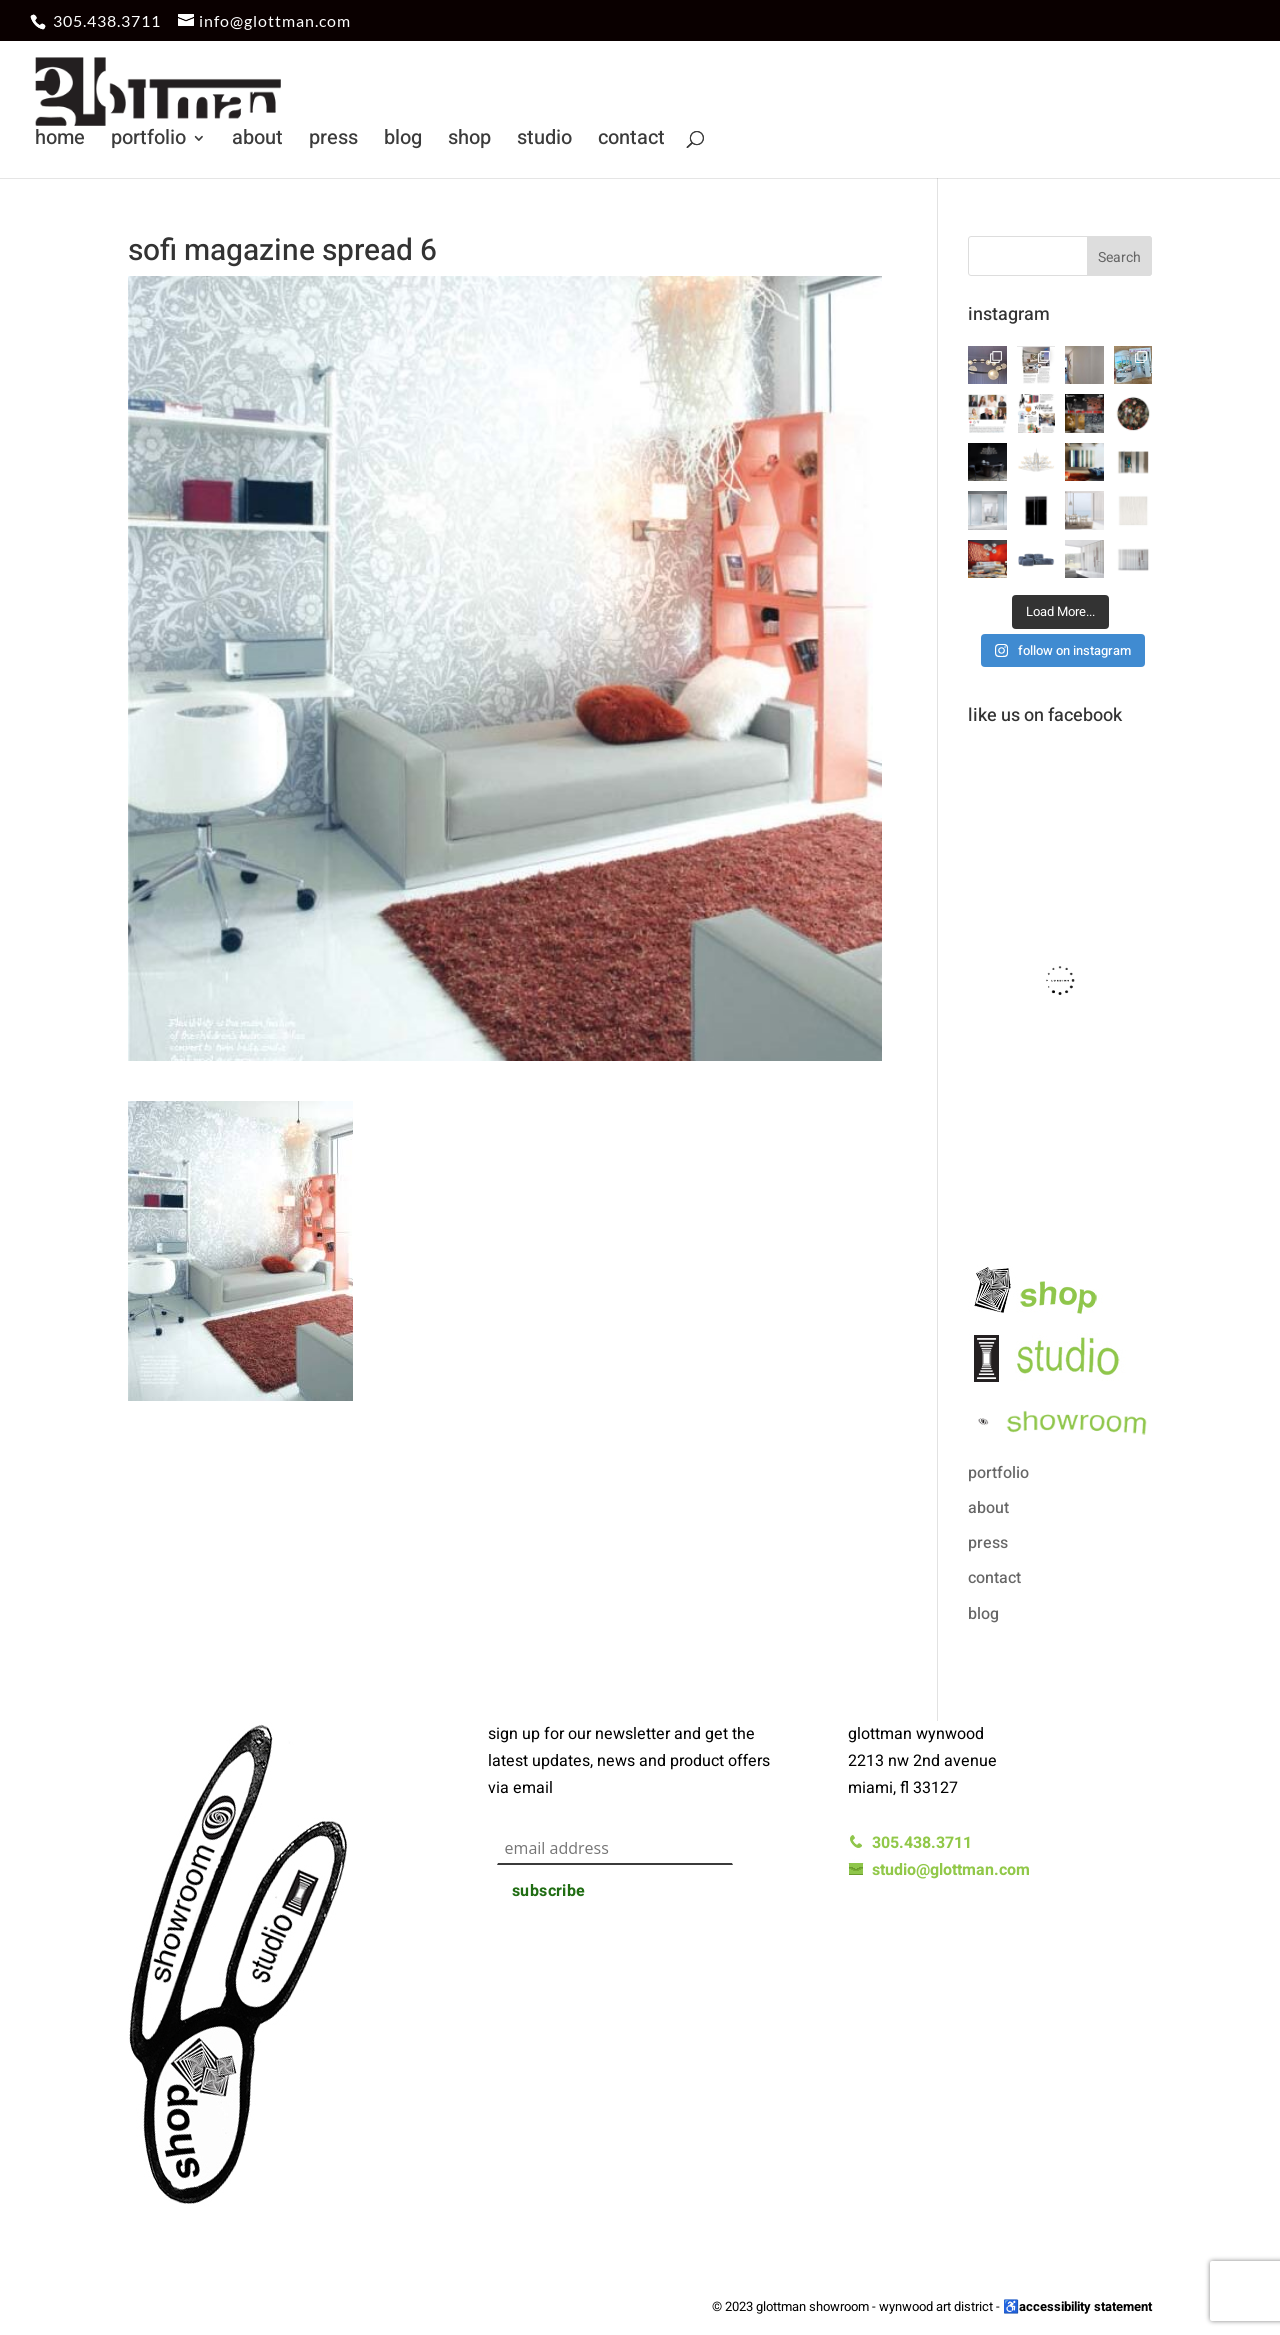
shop (469, 141)
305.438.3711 (107, 20)
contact (631, 141)
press (333, 141)
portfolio (148, 141)
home (60, 141)
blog (403, 141)
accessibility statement (1085, 2306)
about (257, 141)
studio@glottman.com (939, 1870)
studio (544, 141)
